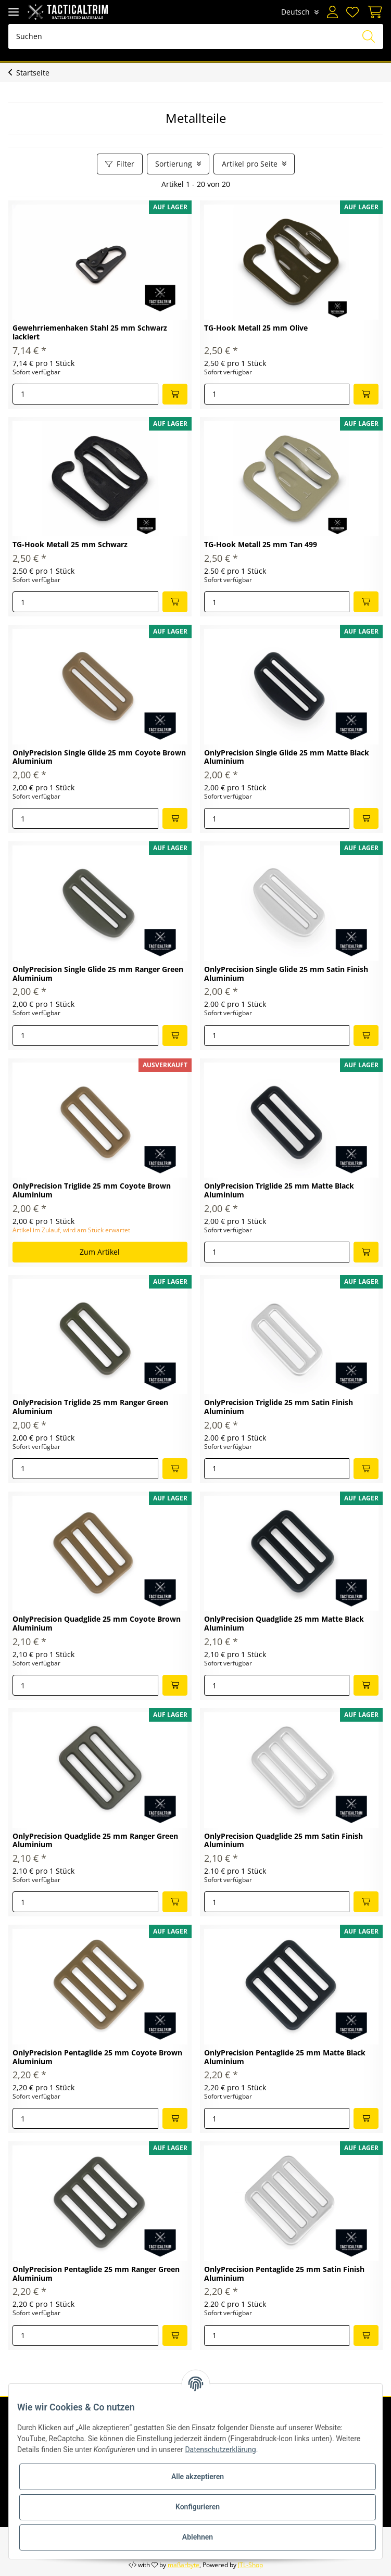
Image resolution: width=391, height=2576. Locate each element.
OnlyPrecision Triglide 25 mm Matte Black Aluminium (279, 1190)
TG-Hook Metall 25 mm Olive (256, 328)
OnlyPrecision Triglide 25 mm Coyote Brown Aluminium (91, 1190)
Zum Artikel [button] (100, 1252)
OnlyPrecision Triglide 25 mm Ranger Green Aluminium (90, 1407)
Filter (119, 164)
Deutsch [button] (295, 12)
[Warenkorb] (373, 12)
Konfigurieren (197, 2507)
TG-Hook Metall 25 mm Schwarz (70, 544)
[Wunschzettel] (352, 12)
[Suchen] (195, 36)
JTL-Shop (250, 2564)
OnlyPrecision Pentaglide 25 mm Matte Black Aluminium (284, 2057)
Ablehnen (197, 2537)
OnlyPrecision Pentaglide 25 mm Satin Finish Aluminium (284, 2274)
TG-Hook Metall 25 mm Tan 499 (260, 544)
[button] (332, 12)
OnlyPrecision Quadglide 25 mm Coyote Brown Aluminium (96, 1624)
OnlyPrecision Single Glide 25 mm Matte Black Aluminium (286, 757)
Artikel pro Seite (250, 164)
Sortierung (173, 164)
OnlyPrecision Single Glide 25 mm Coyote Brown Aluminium (99, 757)
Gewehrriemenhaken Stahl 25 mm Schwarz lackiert (89, 333)
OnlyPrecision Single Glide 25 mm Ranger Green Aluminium (97, 974)
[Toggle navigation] (13, 11)
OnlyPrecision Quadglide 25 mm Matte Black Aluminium (284, 1624)
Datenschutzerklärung (220, 2449)
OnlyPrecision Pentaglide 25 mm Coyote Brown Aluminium (97, 2057)
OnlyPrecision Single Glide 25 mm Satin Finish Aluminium (286, 974)
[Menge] (85, 394)
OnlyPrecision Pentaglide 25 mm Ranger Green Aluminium (96, 2274)
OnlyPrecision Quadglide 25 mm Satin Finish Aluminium (283, 1841)
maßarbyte (183, 2564)
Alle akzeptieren (197, 2476)
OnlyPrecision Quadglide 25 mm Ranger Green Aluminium (95, 1841)
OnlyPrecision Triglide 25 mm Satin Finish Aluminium (278, 1407)
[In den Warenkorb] (174, 394)
